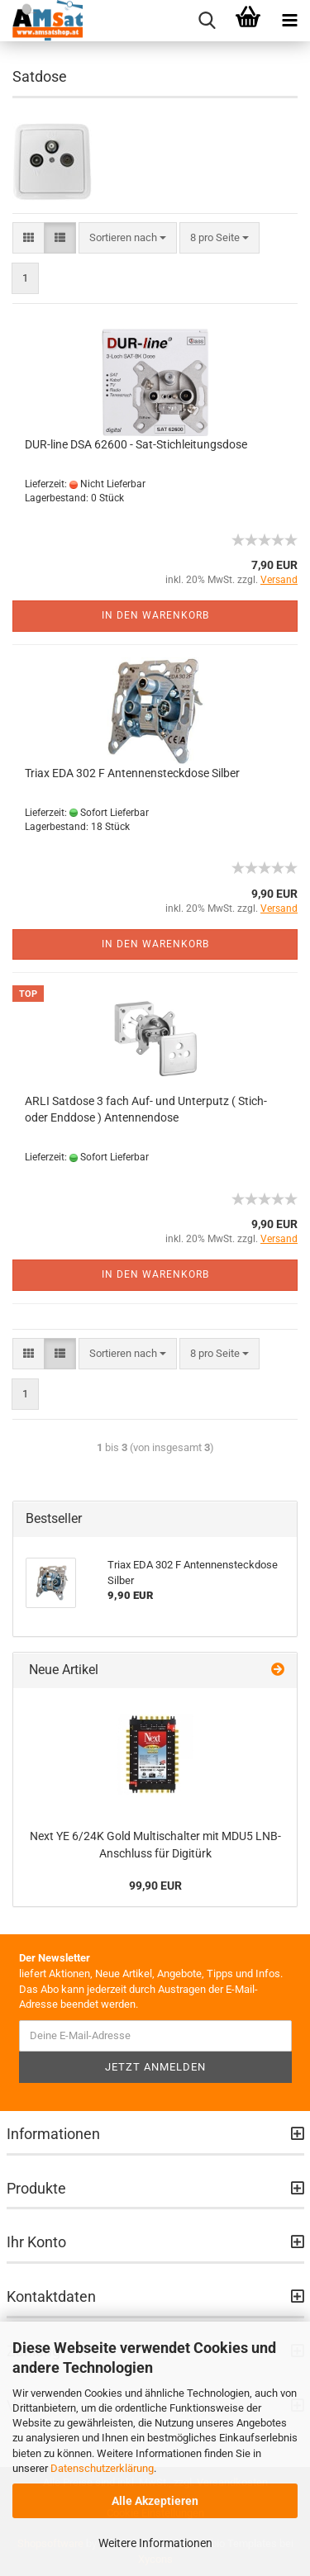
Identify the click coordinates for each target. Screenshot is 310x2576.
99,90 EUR (155, 1885)
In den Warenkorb (155, 615)
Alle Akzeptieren (155, 2500)
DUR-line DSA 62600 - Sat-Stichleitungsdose (136, 444)
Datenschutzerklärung (102, 2468)
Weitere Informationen (155, 2543)
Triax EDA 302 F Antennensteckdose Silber (132, 773)
